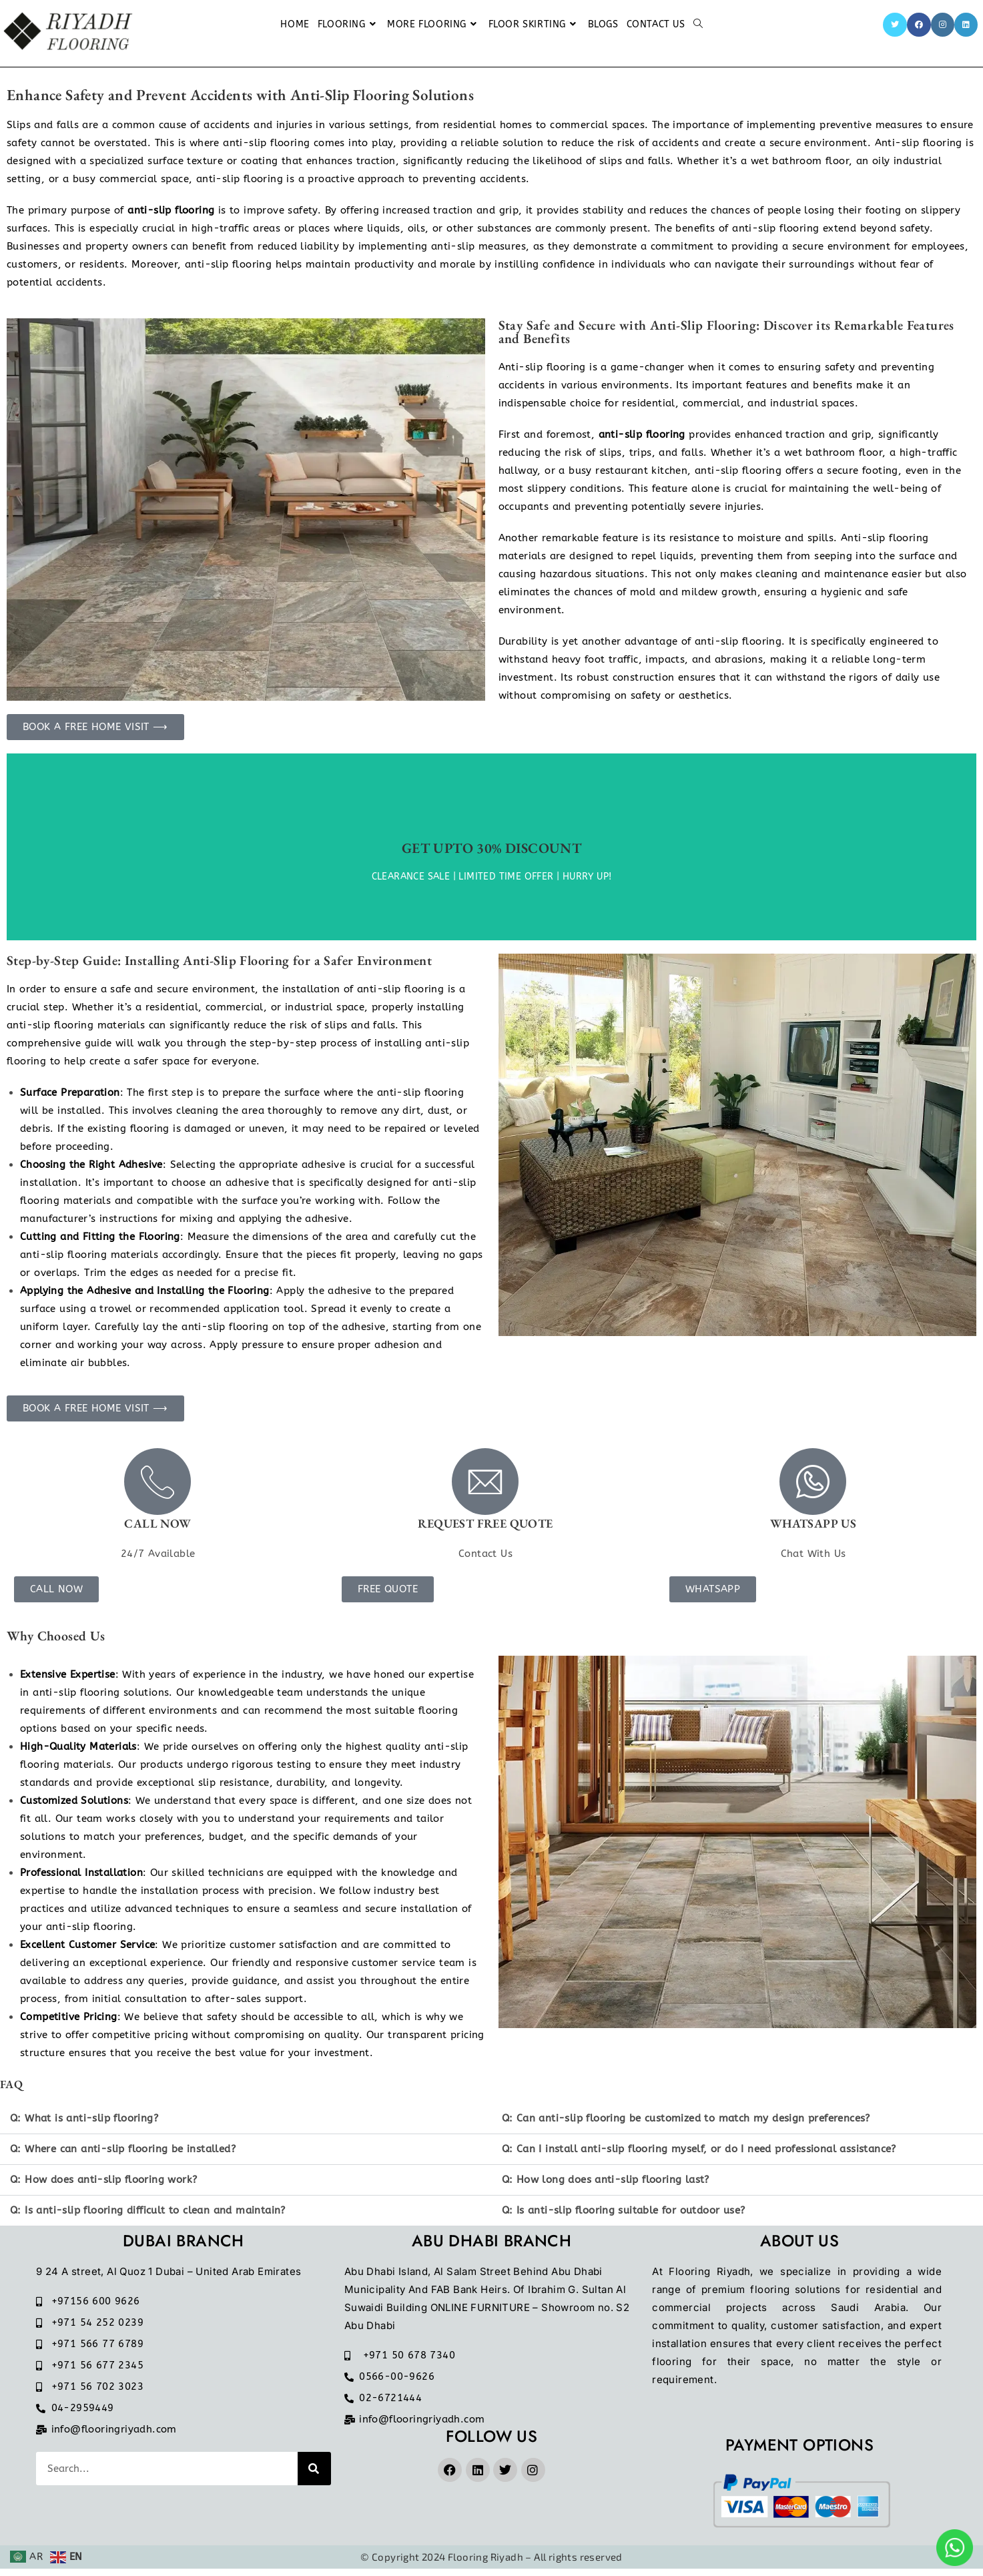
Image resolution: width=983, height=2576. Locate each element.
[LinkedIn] (966, 25)
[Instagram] (942, 25)
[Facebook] (919, 25)
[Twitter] (895, 25)
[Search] (314, 2476)
